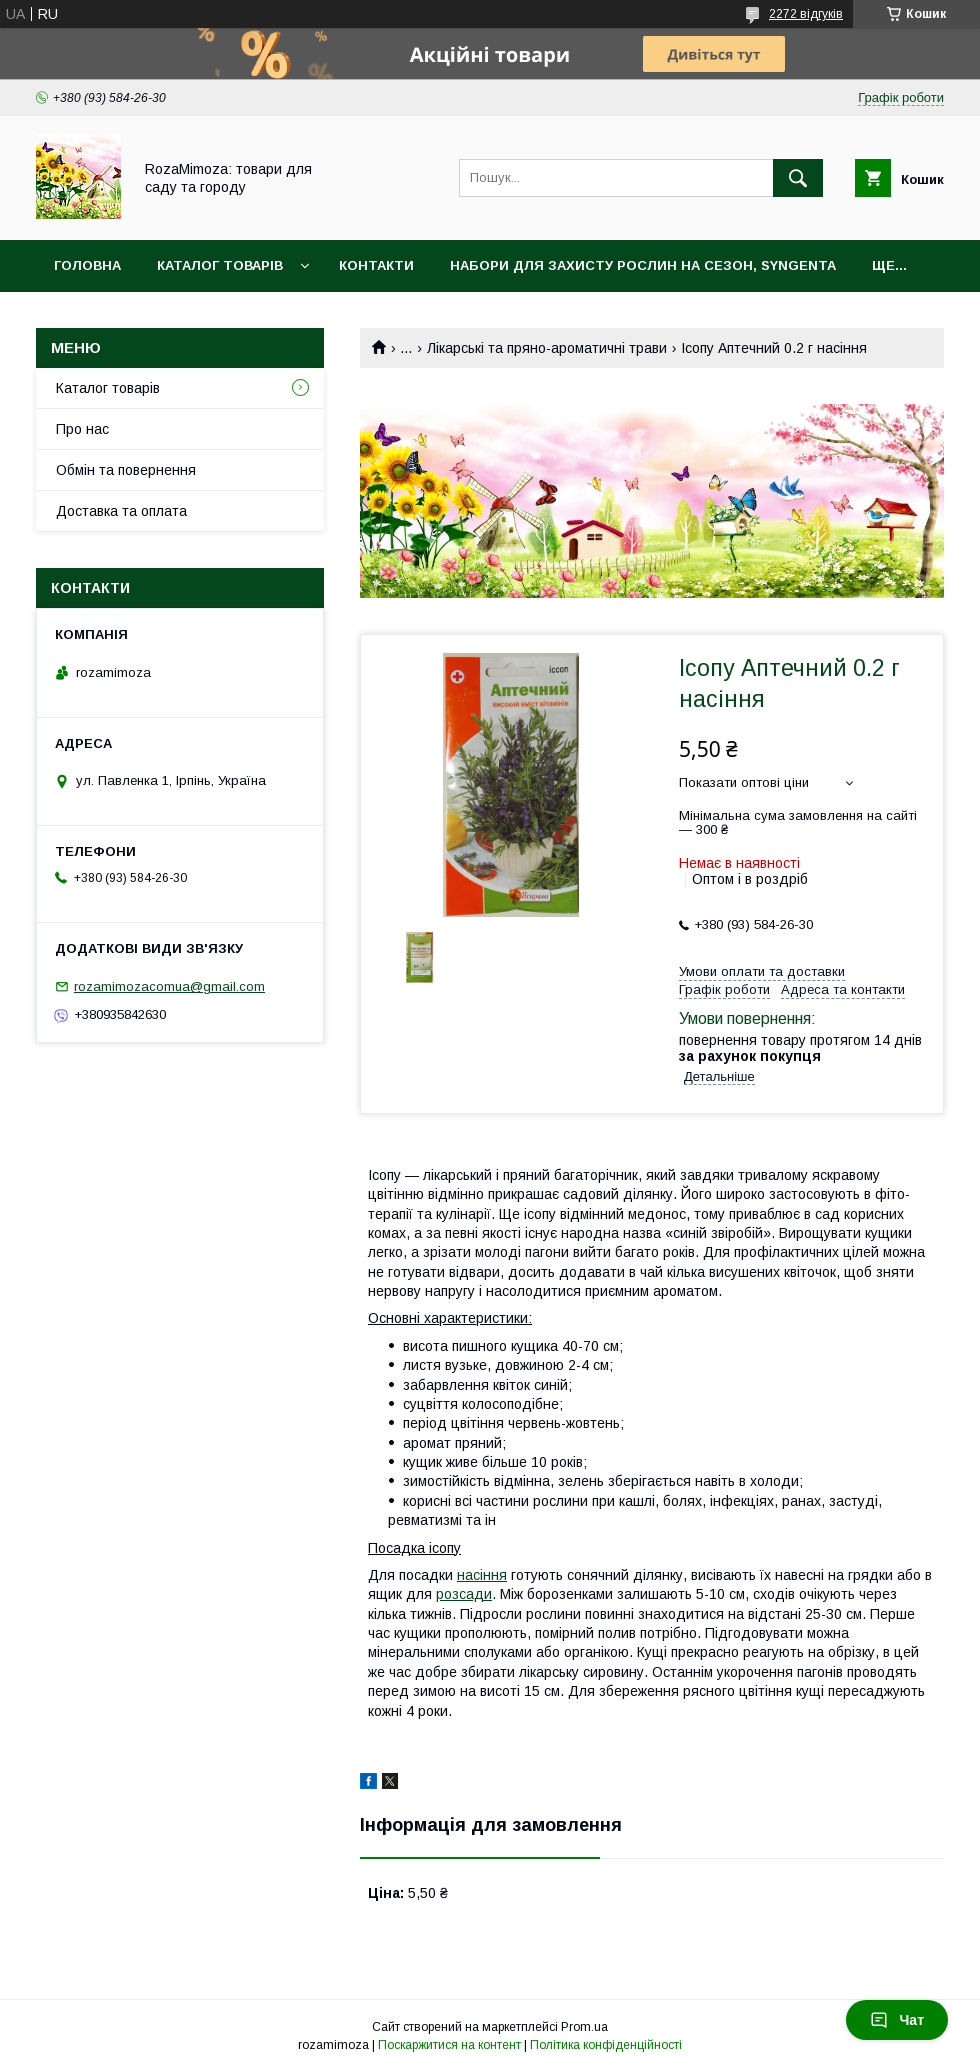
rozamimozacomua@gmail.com (169, 986)
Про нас (82, 429)
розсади (464, 1594)
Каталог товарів (220, 265)
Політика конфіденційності (606, 2045)
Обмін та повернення (126, 470)
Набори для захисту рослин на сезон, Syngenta (643, 265)
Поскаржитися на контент (449, 2045)
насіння (482, 1575)
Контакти (376, 265)
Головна (87, 265)
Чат (897, 2020)
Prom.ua (584, 2027)
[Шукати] (798, 178)
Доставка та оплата (121, 511)
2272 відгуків (806, 14)
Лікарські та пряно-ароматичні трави (547, 348)
